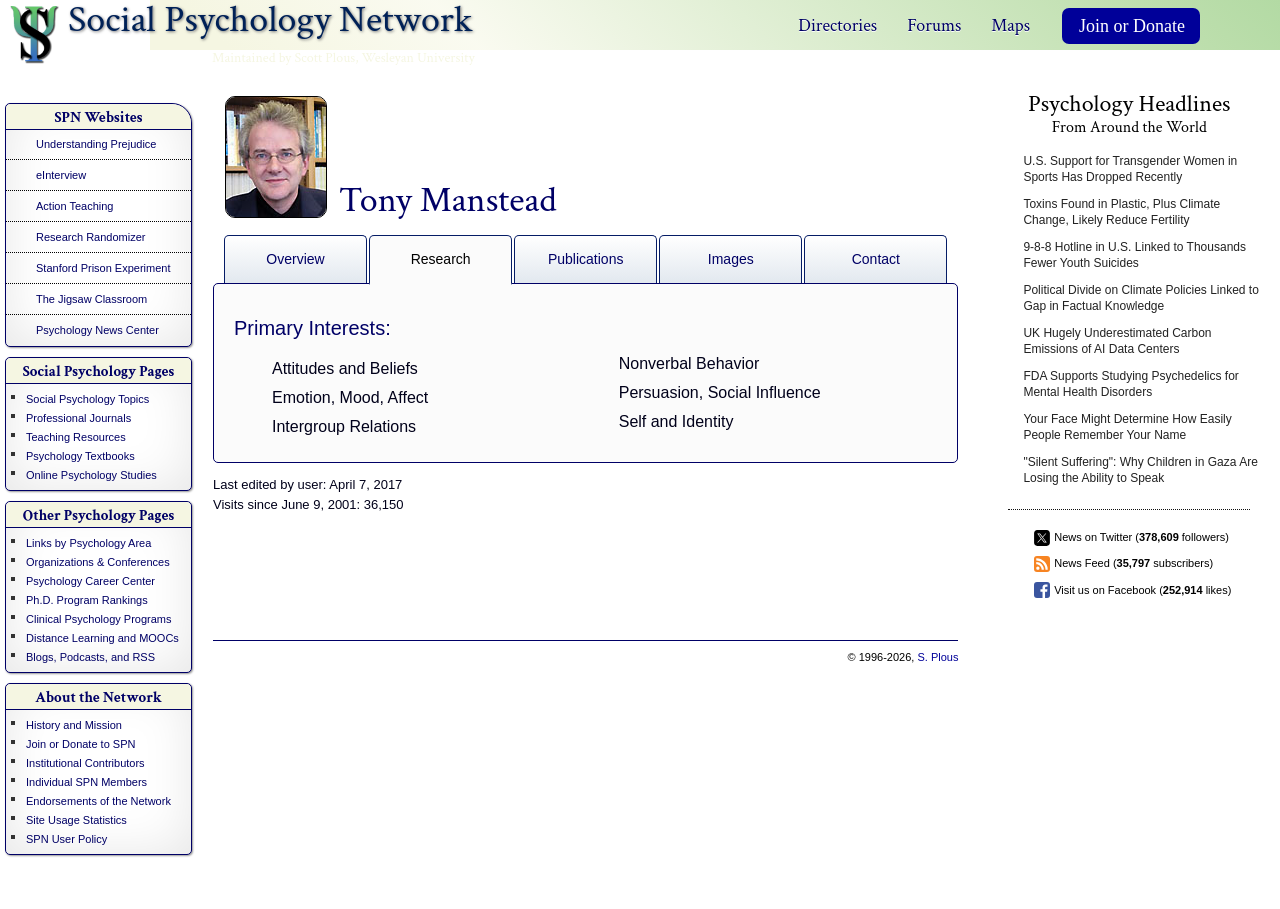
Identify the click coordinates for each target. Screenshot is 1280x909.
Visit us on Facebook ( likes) (1142, 590)
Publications (586, 259)
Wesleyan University (418, 58)
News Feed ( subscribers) (1133, 563)
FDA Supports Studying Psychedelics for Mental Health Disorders (1130, 384)
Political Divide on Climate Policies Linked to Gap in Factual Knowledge (1140, 298)
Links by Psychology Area (88, 543)
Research (441, 259)
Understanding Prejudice (96, 144)
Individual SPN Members (86, 782)
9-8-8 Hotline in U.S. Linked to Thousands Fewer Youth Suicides (1134, 255)
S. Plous (937, 657)
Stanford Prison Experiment (103, 268)
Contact (876, 259)
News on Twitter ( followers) (1141, 537)
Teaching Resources (76, 437)
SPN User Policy (66, 839)
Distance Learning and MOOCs (102, 638)
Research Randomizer (90, 237)
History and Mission (74, 725)
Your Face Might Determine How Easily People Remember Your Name (1127, 427)
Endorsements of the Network (98, 801)
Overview (295, 259)
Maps (1010, 25)
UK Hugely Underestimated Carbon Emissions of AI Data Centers (1117, 341)
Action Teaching (74, 206)
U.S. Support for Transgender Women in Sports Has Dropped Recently (1130, 169)
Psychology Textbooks (80, 456)
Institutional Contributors (85, 763)
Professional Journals (78, 418)
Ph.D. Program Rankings (87, 600)
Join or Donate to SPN (80, 744)
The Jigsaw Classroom (91, 299)
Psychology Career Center (90, 581)
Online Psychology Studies (91, 475)
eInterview (61, 175)
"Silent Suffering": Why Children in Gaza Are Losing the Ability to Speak (1140, 470)
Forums (934, 25)
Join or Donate (1132, 26)
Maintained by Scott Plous (283, 58)
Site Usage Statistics (76, 820)
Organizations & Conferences (98, 562)
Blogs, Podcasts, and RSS (90, 657)
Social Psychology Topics (87, 399)
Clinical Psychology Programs (99, 619)
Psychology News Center (97, 330)
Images (731, 259)
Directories (837, 25)
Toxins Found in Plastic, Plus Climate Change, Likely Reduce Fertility (1121, 212)
